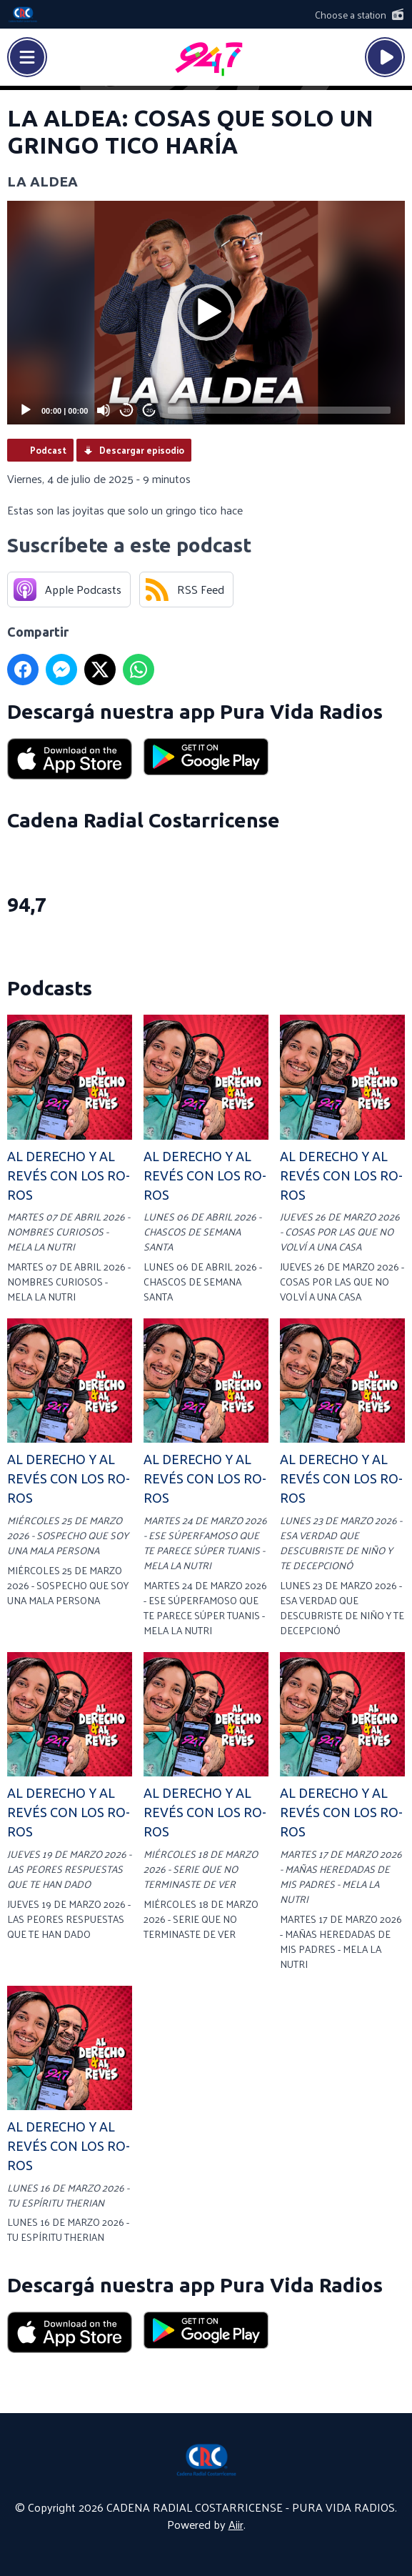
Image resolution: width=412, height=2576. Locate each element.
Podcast (48, 450)
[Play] (26, 410)
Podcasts (49, 988)
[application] (206, 312)
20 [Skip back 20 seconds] (127, 410)
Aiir (235, 2524)
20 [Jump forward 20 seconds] (149, 410)
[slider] (279, 410)
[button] (206, 312)
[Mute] (103, 410)
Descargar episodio (141, 450)
